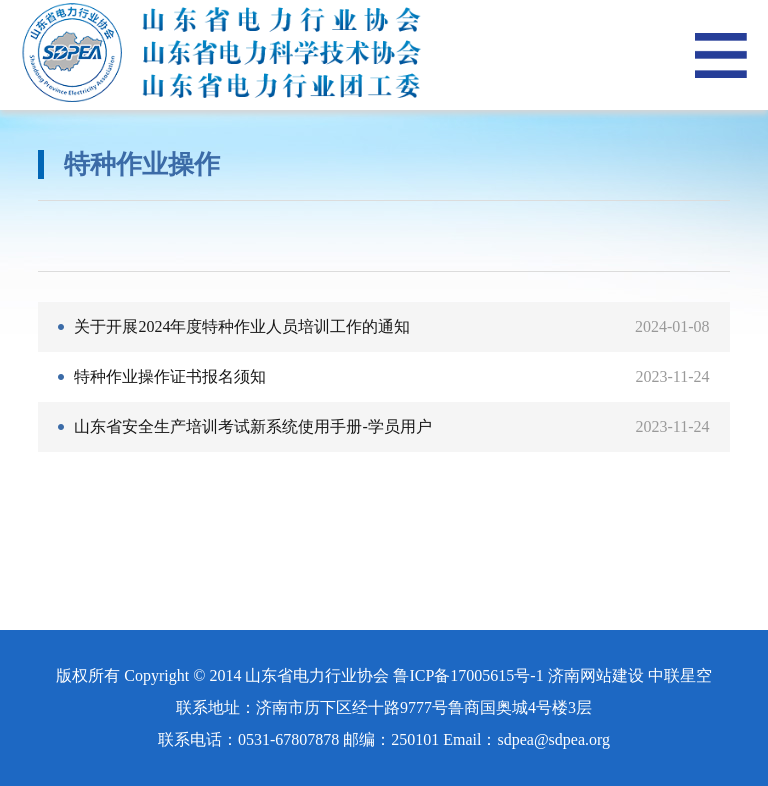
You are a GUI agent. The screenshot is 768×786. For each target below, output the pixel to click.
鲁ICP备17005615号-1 (468, 675)
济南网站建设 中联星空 (630, 675)
